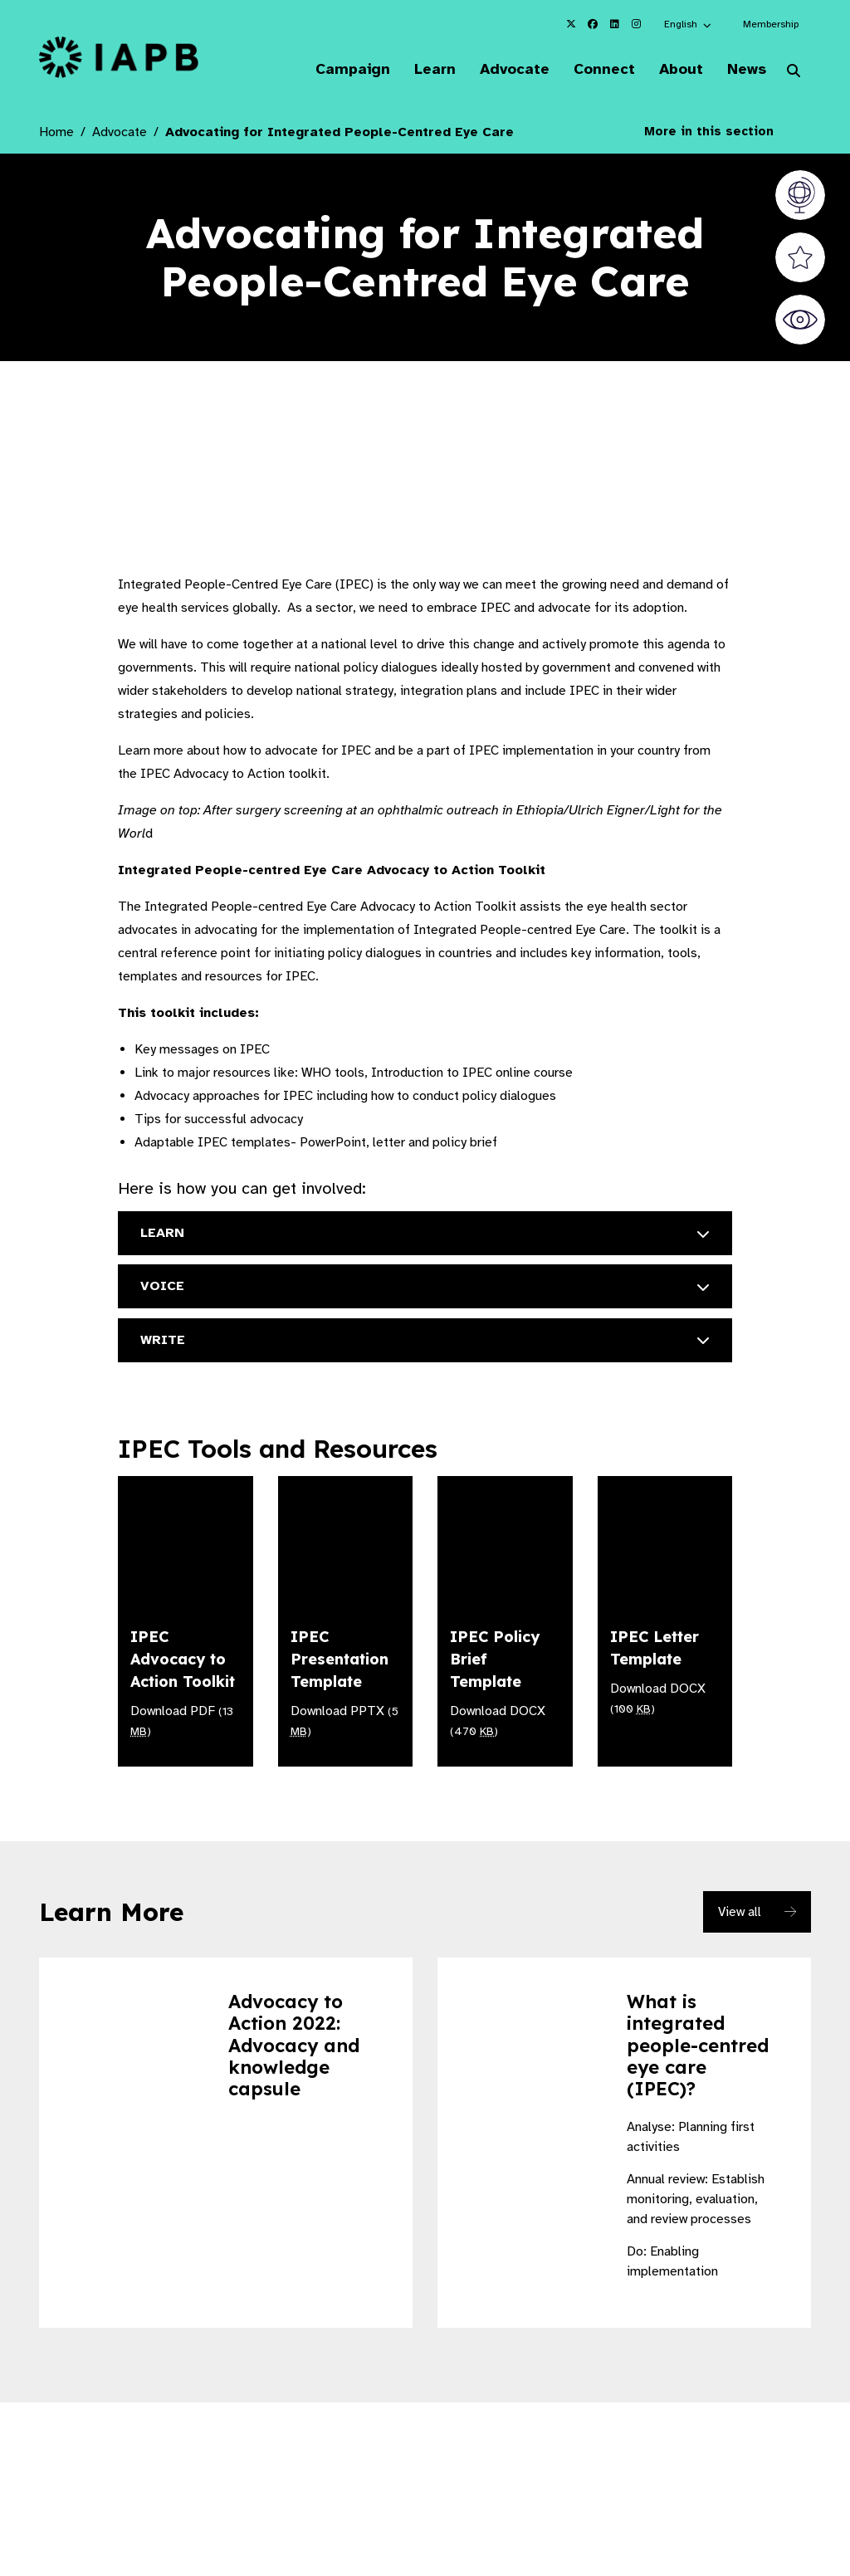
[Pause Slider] (735, 2439)
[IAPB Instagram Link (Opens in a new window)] (635, 24)
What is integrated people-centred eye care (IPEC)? (698, 2044)
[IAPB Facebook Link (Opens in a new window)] (592, 24)
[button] (688, 24)
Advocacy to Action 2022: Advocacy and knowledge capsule (293, 2044)
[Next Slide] (772, 2439)
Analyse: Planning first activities (691, 2136)
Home (56, 133)
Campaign (328, 70)
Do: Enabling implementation (672, 2260)
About (673, 70)
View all (739, 1911)
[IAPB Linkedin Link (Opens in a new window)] (614, 24)
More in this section (721, 132)
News (742, 70)
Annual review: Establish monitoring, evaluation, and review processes (696, 2198)
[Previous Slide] (698, 2439)
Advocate (498, 70)
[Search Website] (793, 73)
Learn (414, 70)
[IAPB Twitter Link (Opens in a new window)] (571, 24)
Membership (771, 24)
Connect (592, 70)
